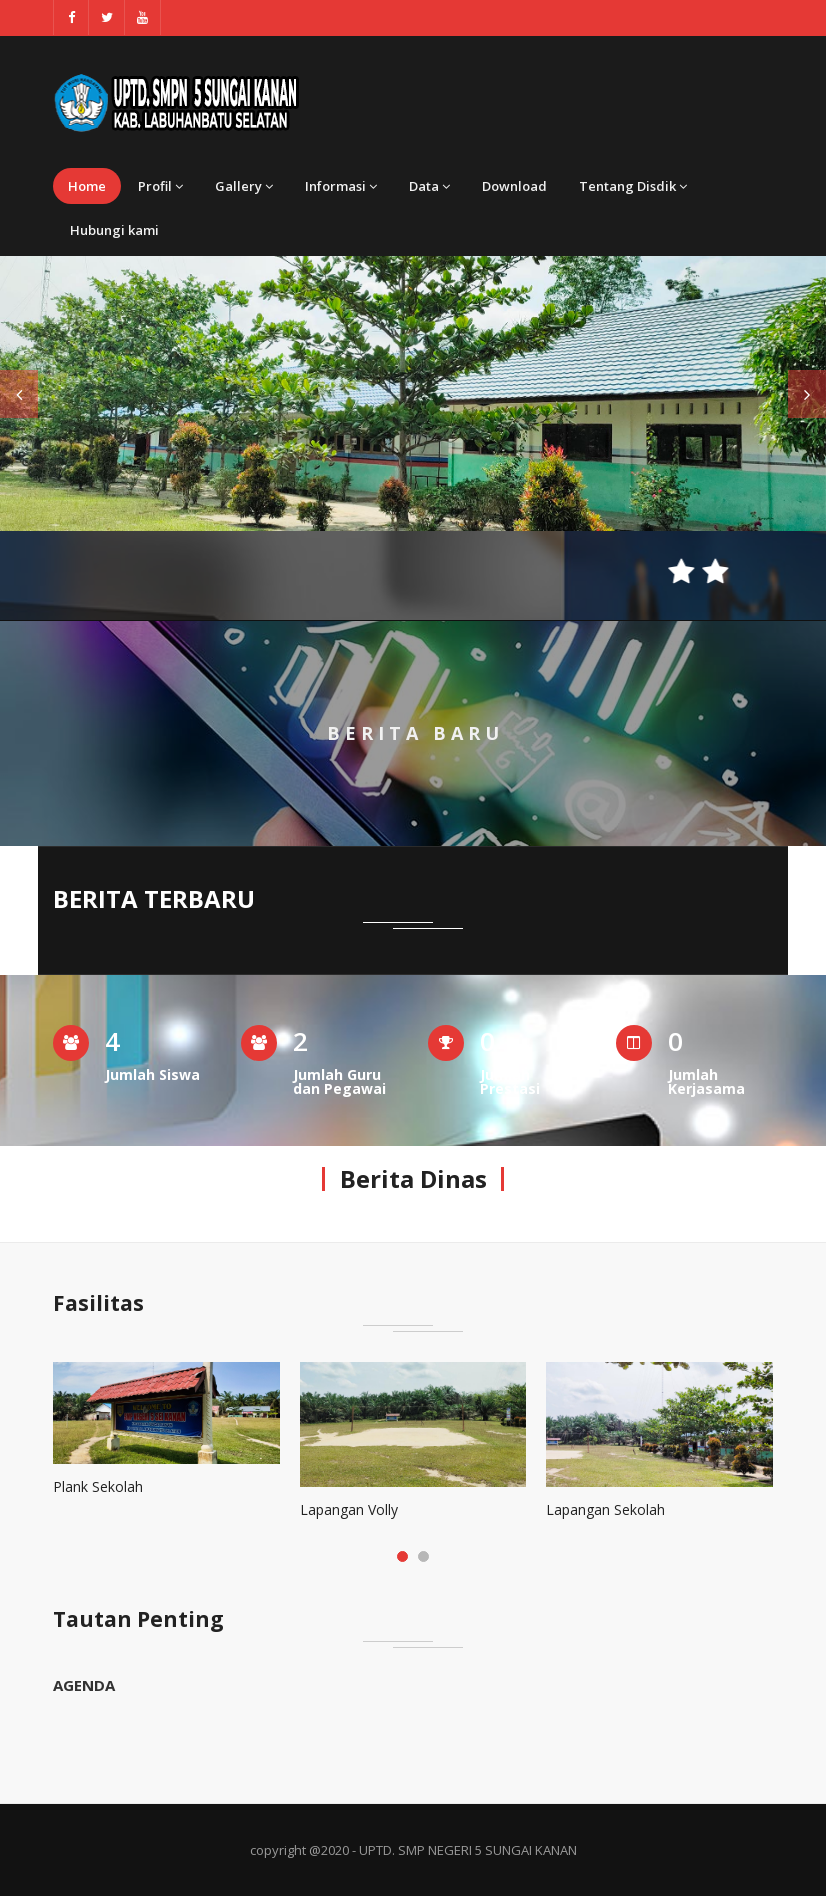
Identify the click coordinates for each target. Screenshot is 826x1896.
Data (429, 186)
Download (514, 186)
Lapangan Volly (349, 1509)
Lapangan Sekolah (605, 1509)
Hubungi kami (114, 230)
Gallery (244, 186)
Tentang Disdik (633, 186)
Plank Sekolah (98, 1486)
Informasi (341, 186)
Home (87, 186)
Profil (160, 186)
